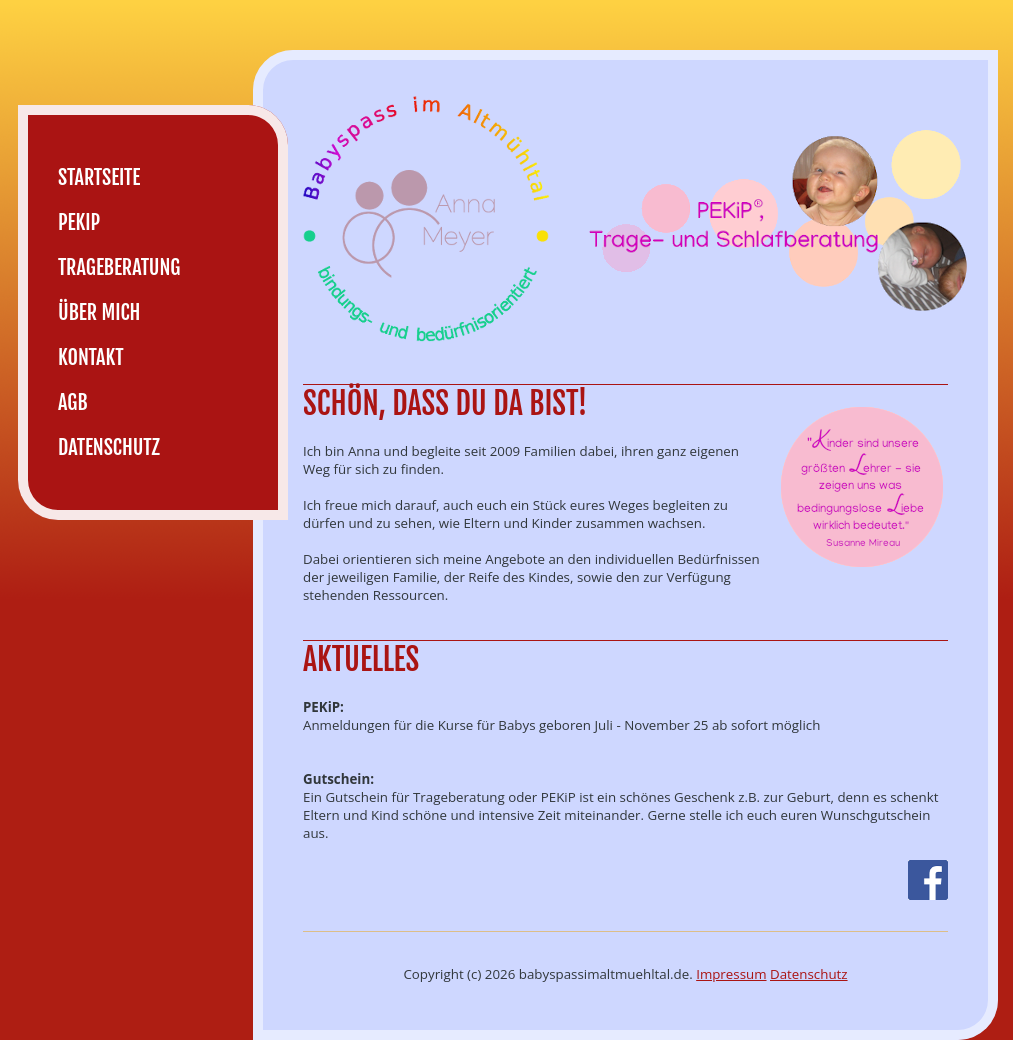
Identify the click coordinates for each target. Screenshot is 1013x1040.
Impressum (731, 974)
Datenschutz (809, 974)
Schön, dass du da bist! (445, 403)
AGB (73, 402)
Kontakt (91, 357)
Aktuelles (361, 659)
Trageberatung (119, 267)
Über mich (99, 312)
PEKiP (79, 222)
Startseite (99, 177)
